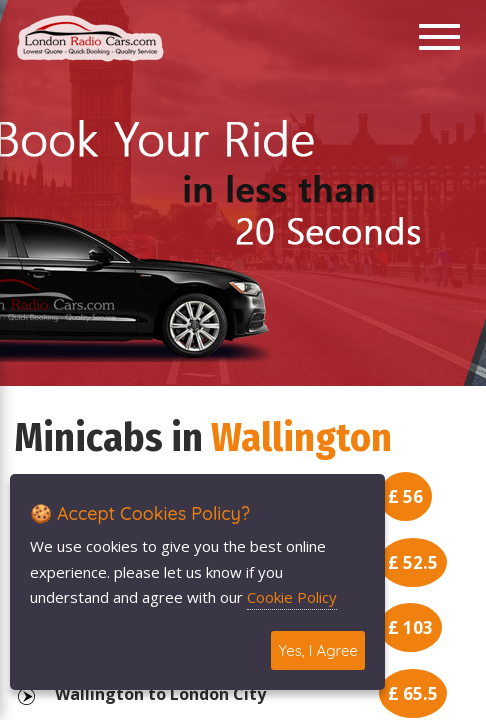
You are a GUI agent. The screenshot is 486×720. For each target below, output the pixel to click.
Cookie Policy (292, 597)
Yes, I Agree (318, 650)
